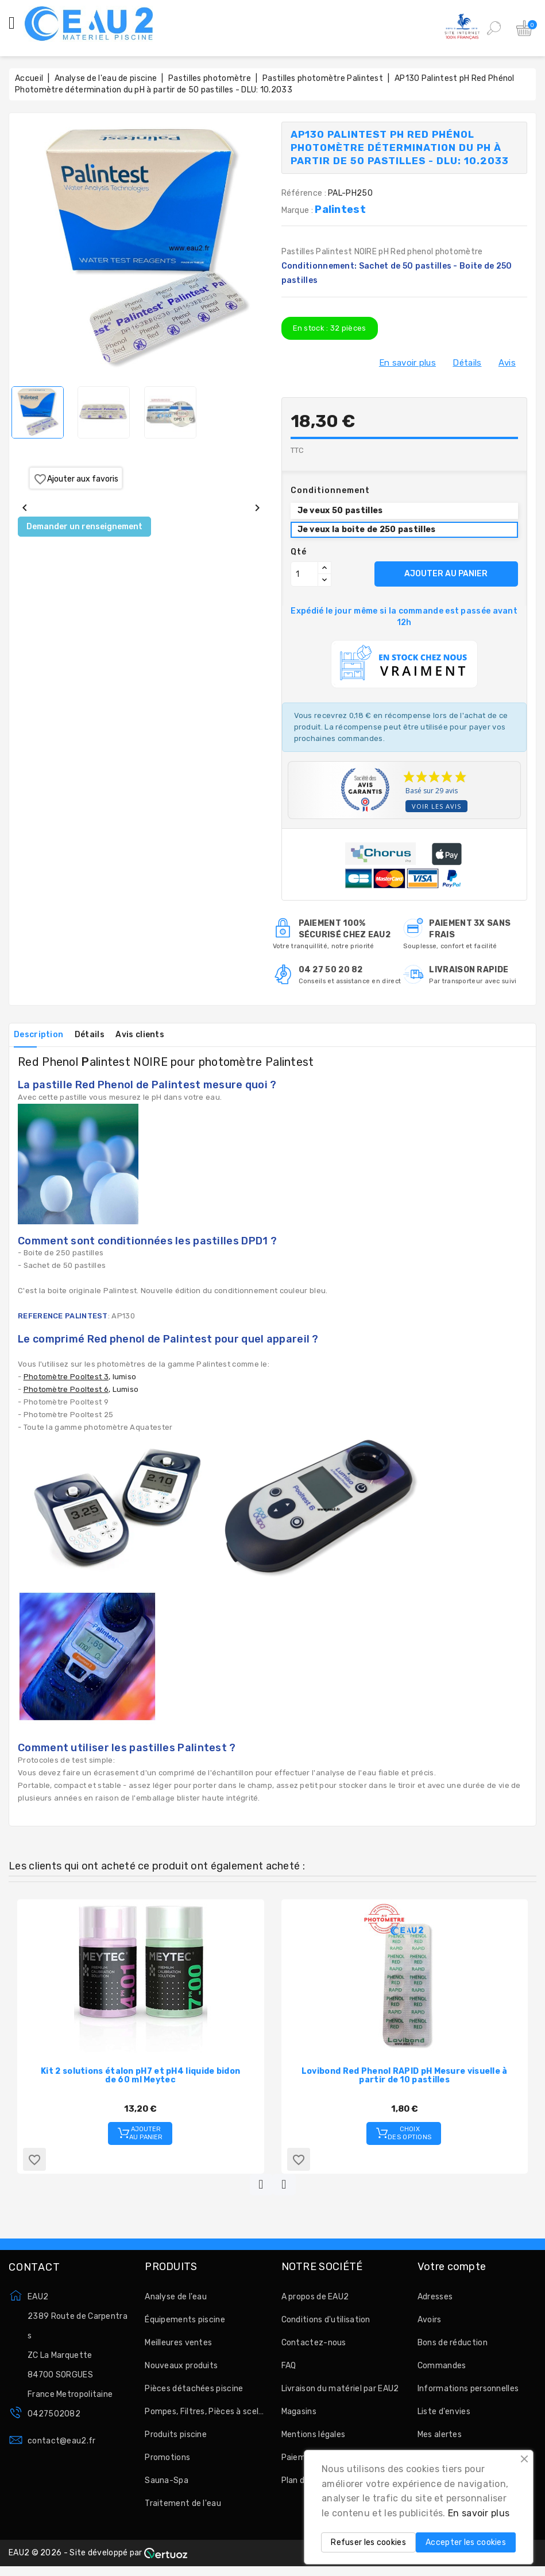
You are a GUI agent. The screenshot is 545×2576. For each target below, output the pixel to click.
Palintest (340, 209)
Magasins (298, 2417)
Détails (467, 363)
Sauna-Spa (166, 2485)
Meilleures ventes (178, 2348)
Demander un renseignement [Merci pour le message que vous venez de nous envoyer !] (84, 527)
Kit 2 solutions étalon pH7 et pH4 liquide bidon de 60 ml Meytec (140, 2075)
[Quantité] (304, 574)
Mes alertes (440, 2440)
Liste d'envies (444, 2417)
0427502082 (54, 2419)
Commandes (442, 2371)
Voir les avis (436, 806)
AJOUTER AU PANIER (446, 574)
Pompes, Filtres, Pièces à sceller (204, 2417)
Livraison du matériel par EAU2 (340, 2394)
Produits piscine (176, 2440)
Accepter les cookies (466, 2542)
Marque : (298, 210)
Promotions (167, 2463)
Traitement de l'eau (183, 2508)
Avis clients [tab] (160, 1034)
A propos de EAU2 (315, 2302)
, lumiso (80, 1376)
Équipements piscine (185, 2325)
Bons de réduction (453, 2348)
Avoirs (430, 2325)
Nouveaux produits (181, 2371)
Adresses (435, 2302)
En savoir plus (407, 363)
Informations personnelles (468, 2394)
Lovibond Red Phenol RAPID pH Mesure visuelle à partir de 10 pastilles (405, 2075)
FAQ (288, 2371)
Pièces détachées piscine (194, 2394)
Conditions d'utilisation (325, 2325)
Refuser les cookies (368, 2542)
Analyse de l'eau (176, 2302)
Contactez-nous (313, 2348)
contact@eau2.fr (62, 2446)
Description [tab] (42, 1034)
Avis (507, 363)
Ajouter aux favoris (75, 479)
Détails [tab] (102, 1034)
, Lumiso (81, 1389)
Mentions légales (313, 2440)
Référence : (303, 193)
